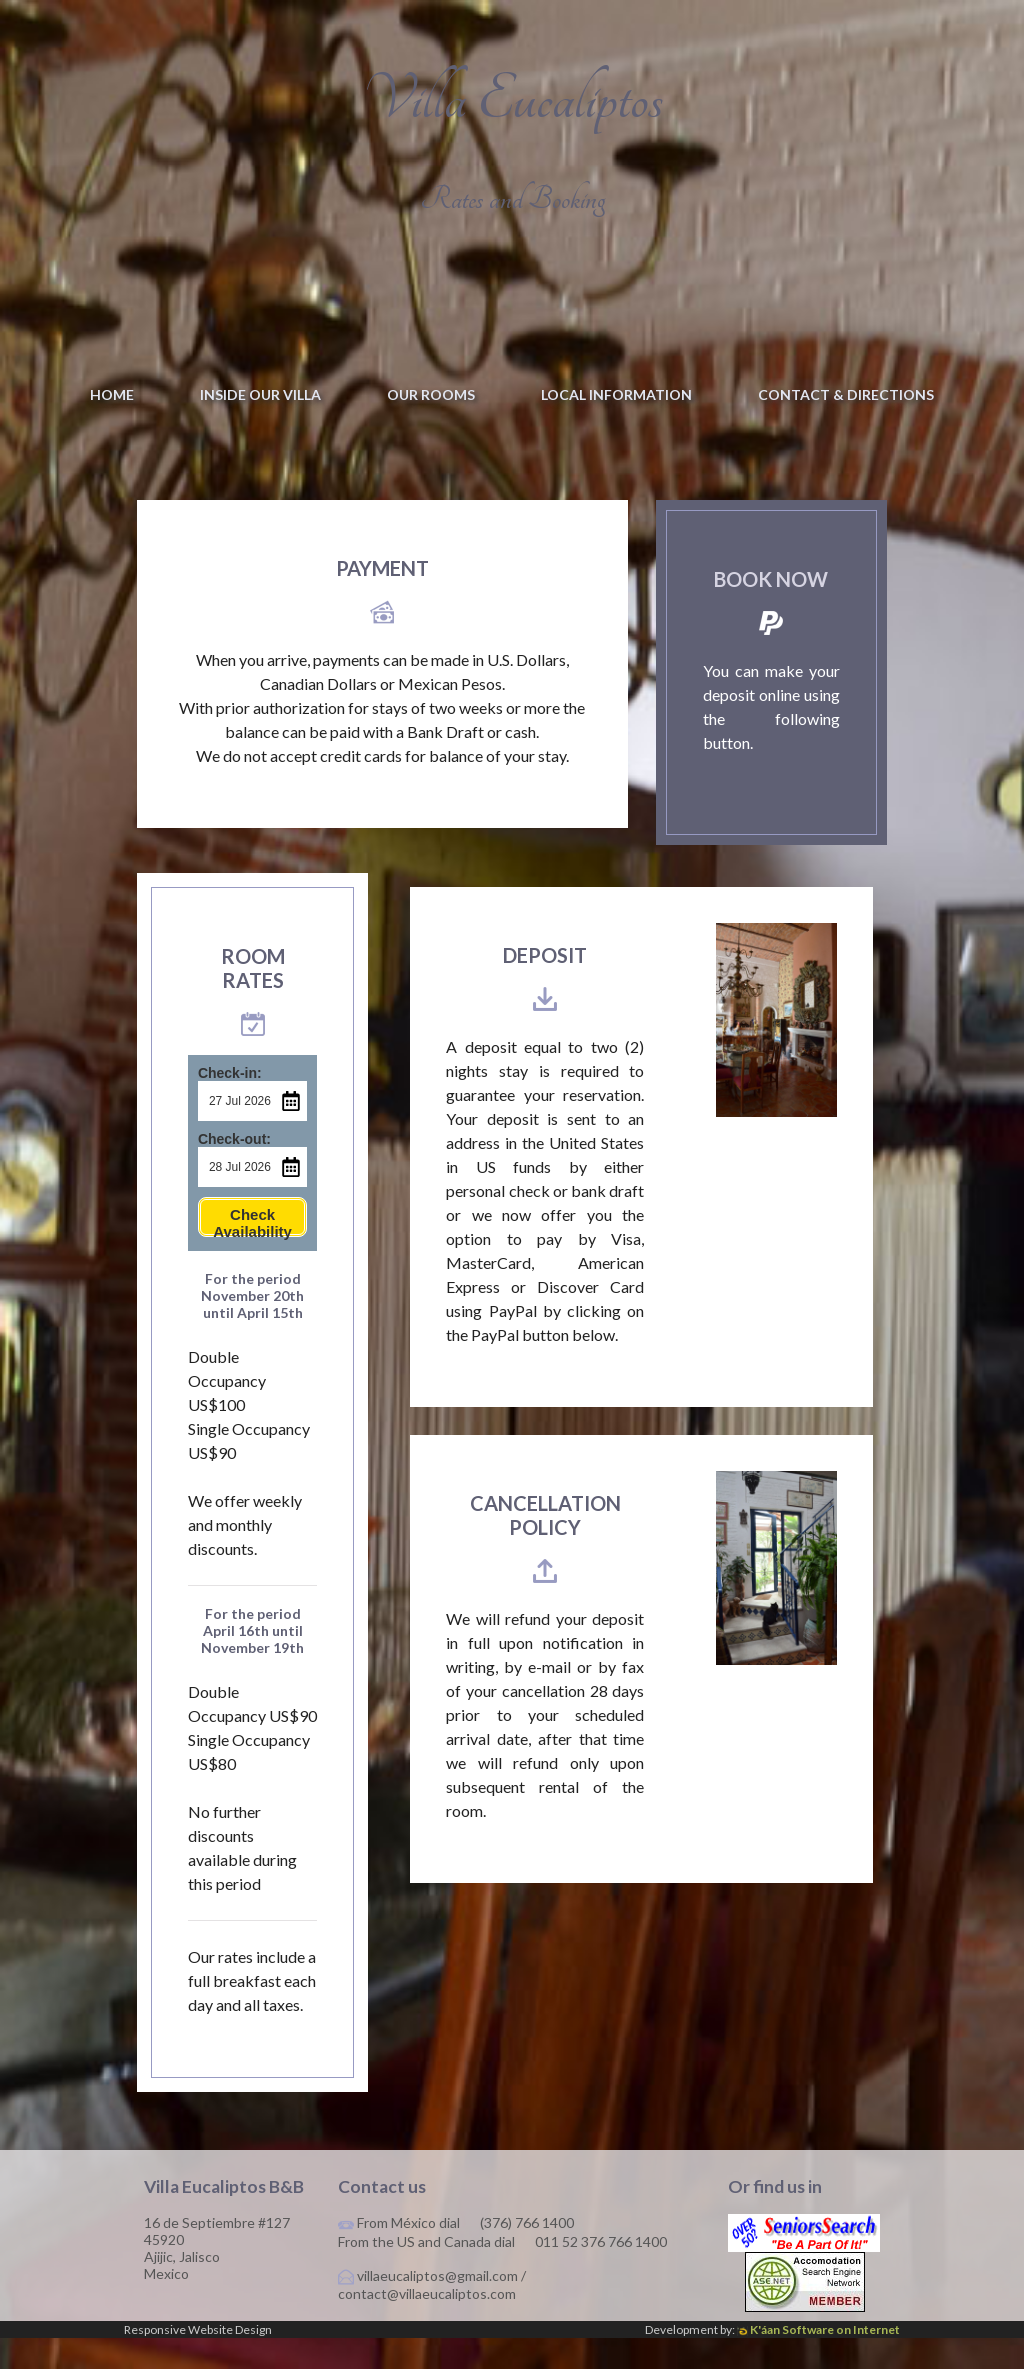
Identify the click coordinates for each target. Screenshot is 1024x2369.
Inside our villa (260, 394)
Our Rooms (431, 394)
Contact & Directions (846, 394)
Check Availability (252, 1252)
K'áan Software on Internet (818, 2360)
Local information (616, 394)
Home (112, 394)
